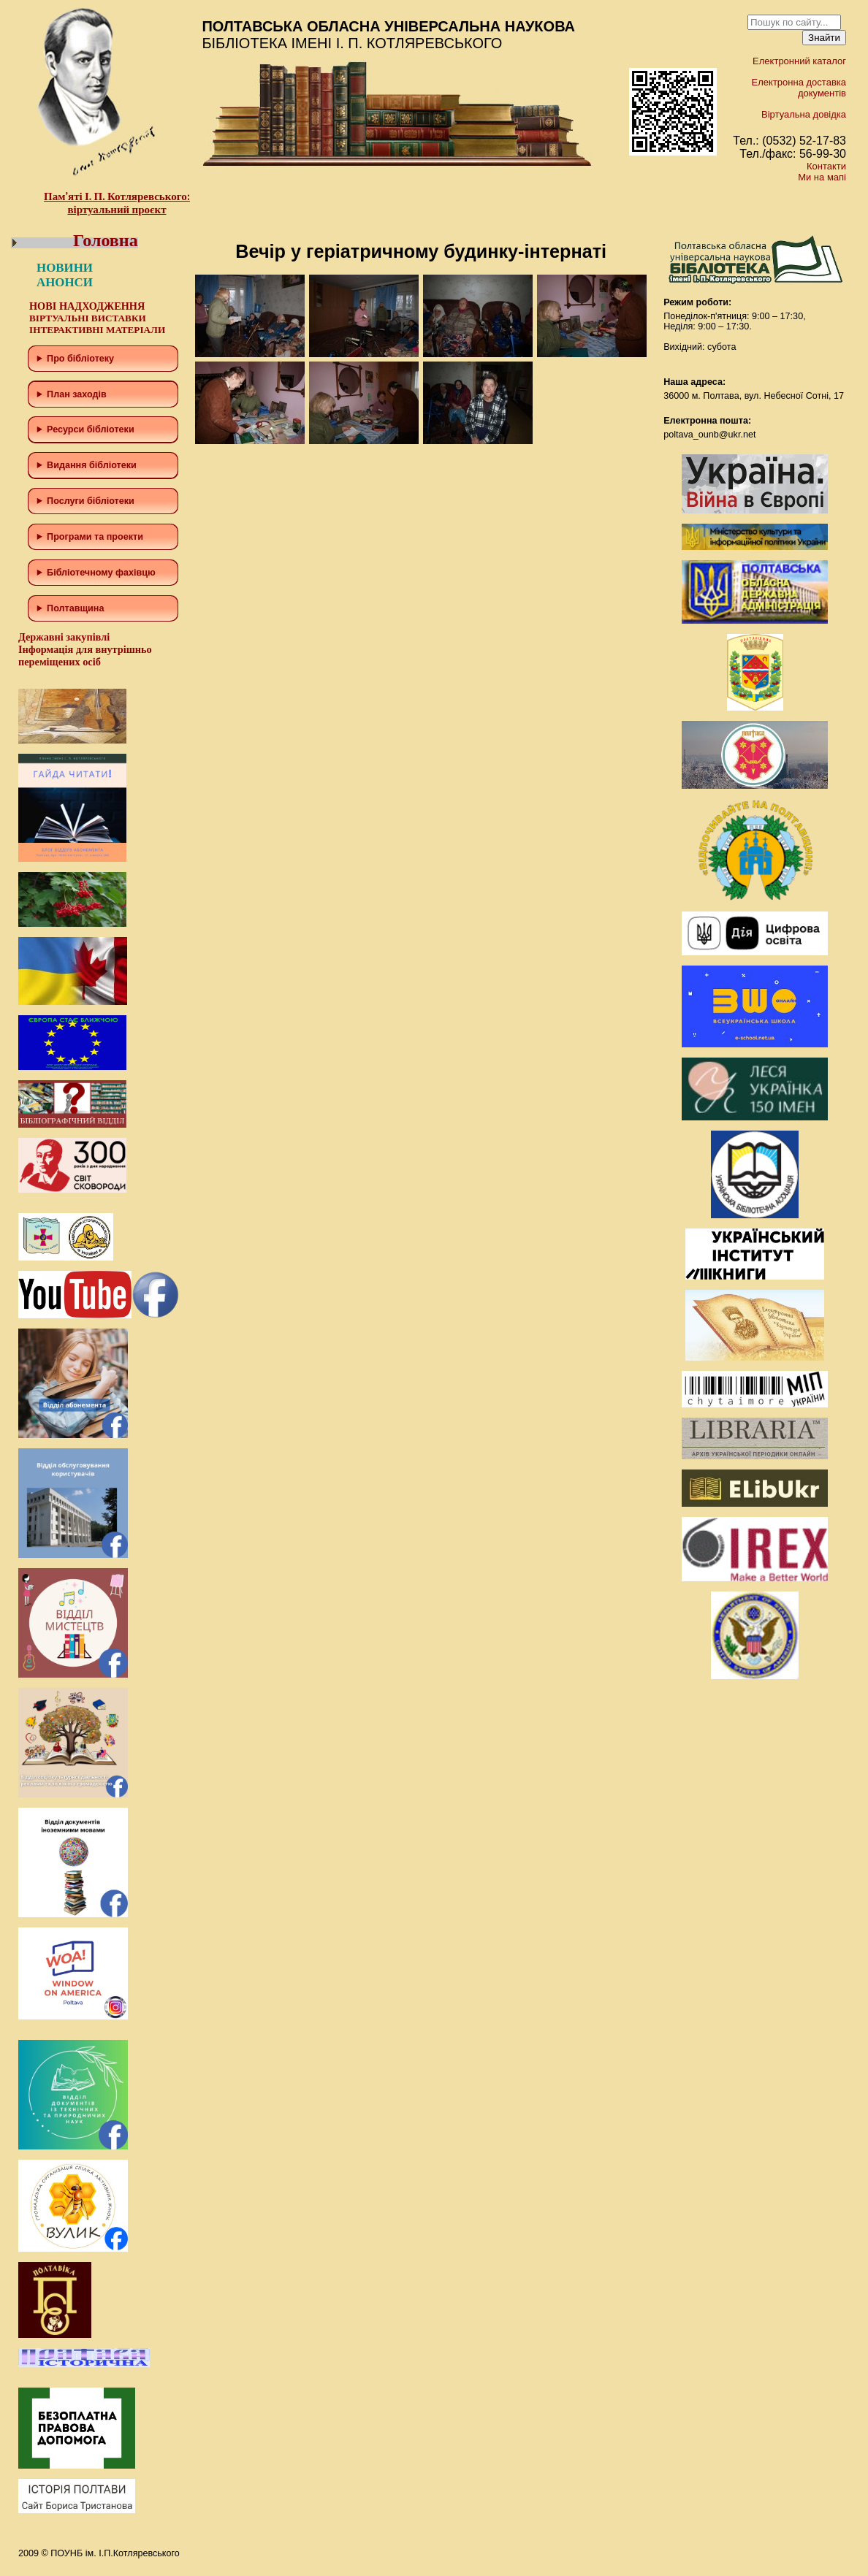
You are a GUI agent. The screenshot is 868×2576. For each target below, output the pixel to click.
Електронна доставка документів (799, 88)
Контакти (826, 166)
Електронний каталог (799, 61)
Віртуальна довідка (803, 114)
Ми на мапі (822, 177)
